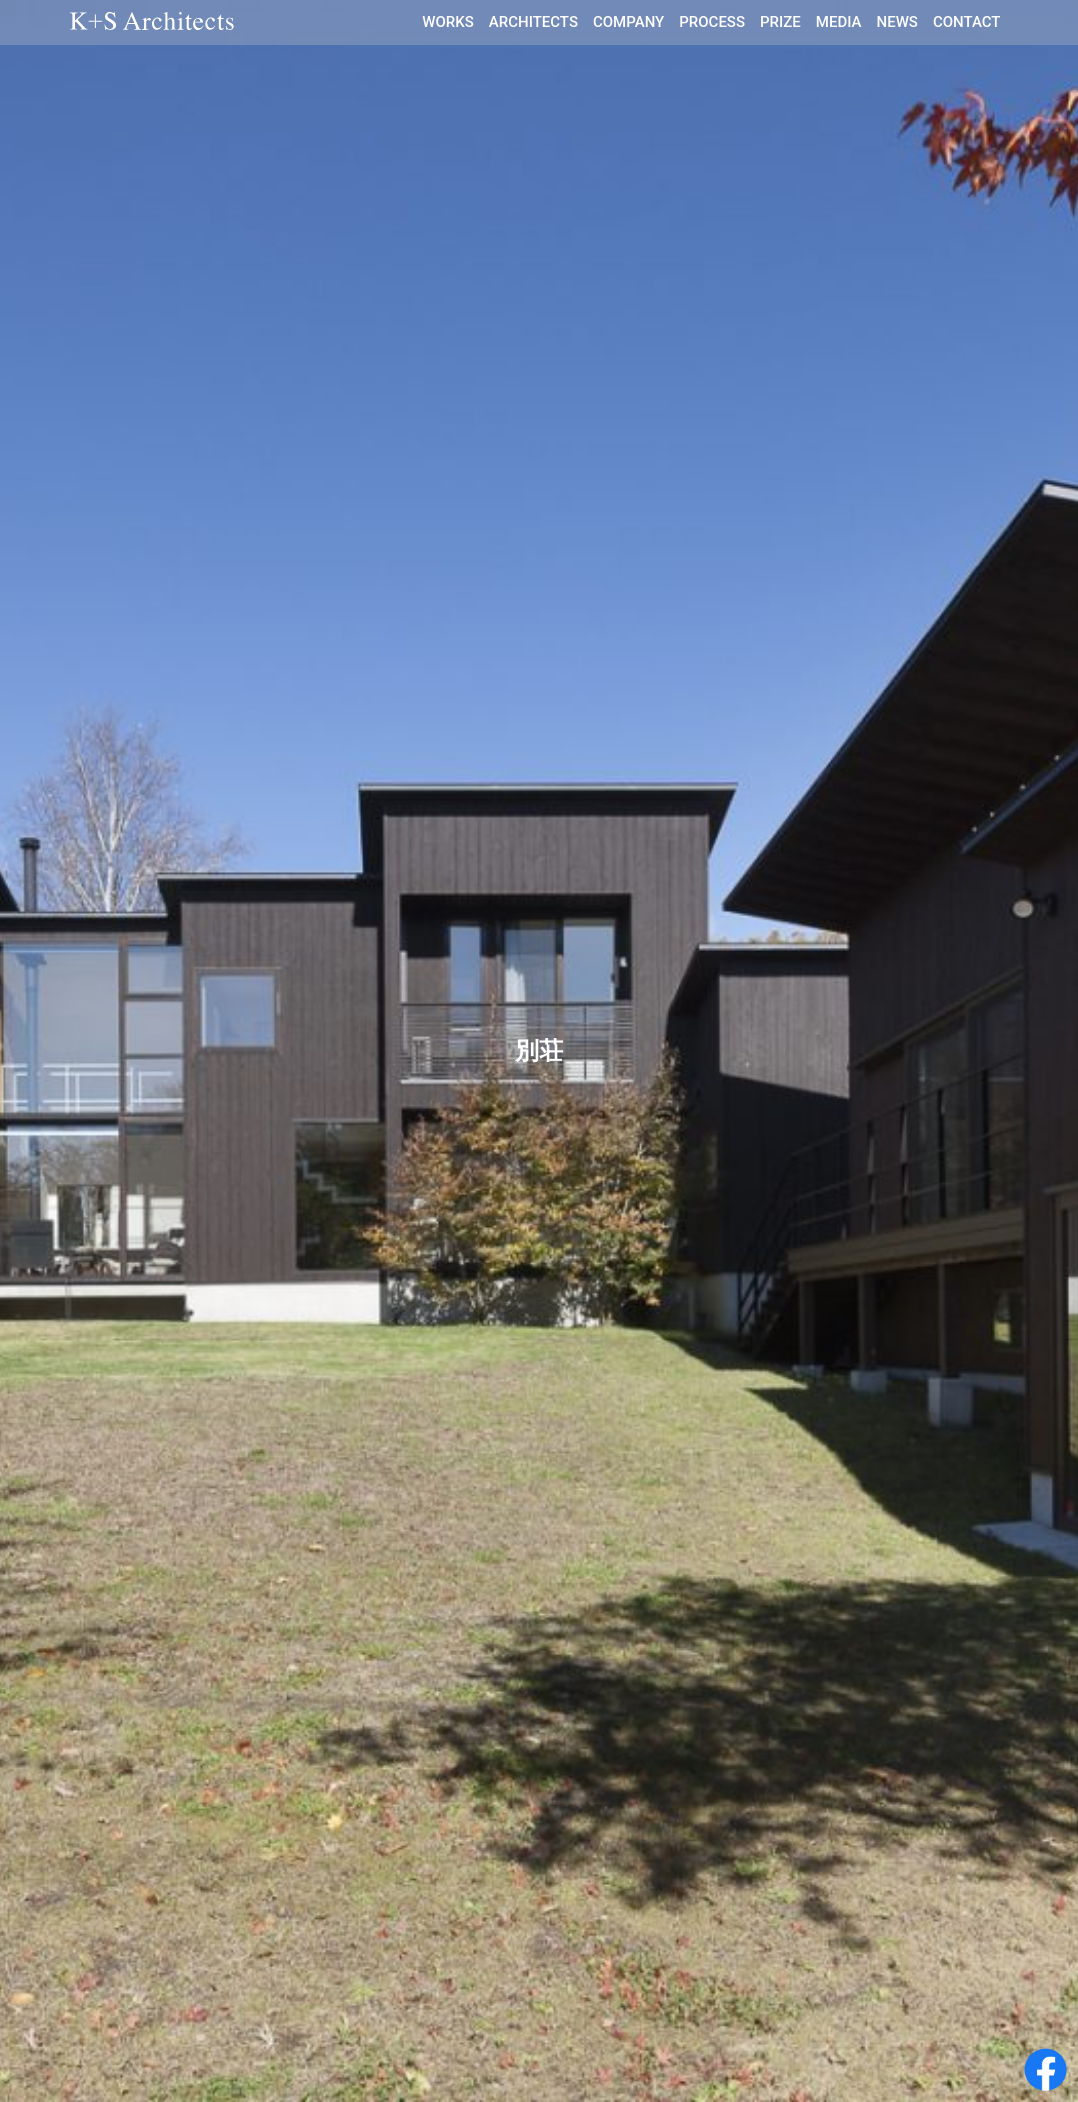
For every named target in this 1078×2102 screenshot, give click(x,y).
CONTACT (967, 22)
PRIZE (780, 22)
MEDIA (839, 22)
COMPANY (628, 22)
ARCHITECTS (533, 22)
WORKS (448, 22)
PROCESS (712, 22)
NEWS (897, 22)
